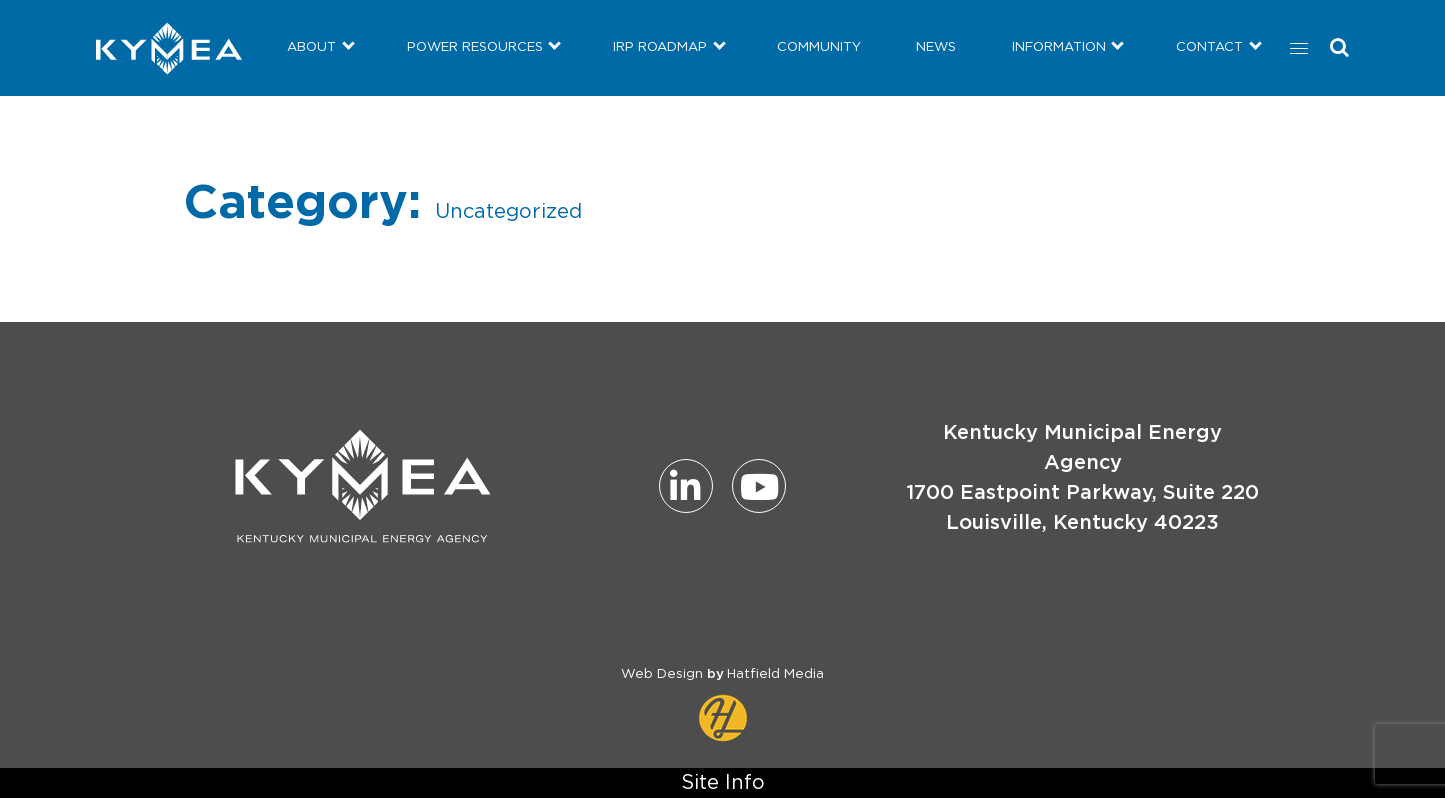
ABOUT (311, 47)
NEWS (936, 47)
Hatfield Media (775, 674)
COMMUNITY (819, 47)
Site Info (723, 783)
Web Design (662, 674)
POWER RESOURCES (475, 47)
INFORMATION (1059, 47)
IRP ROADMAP (660, 47)
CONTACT (1209, 47)
